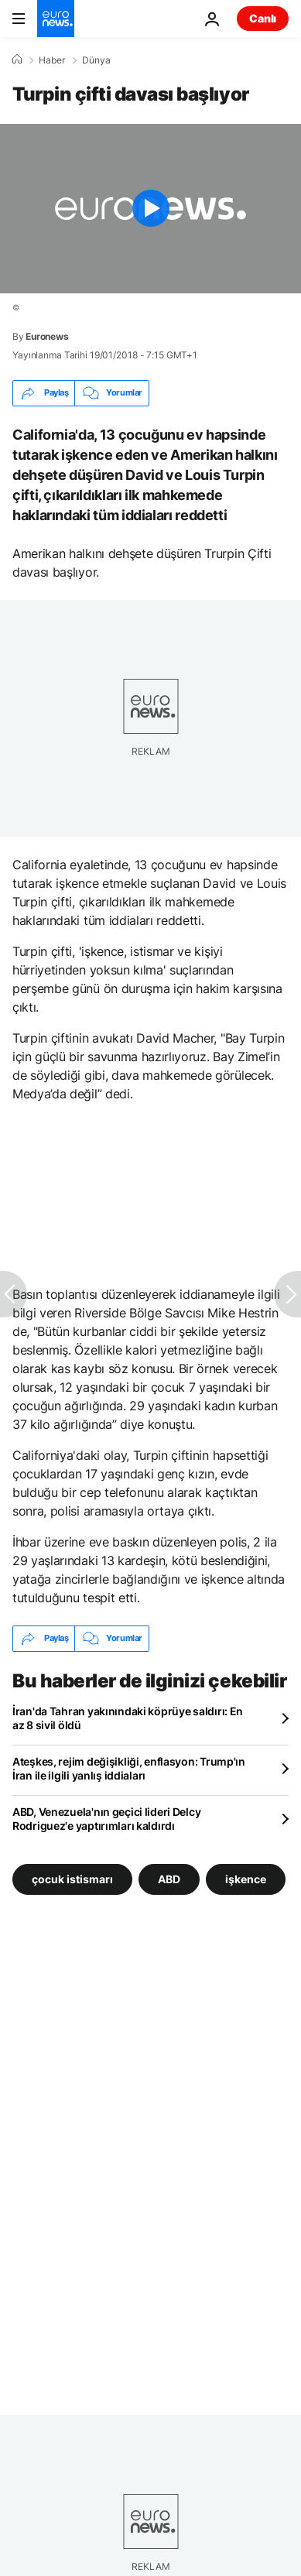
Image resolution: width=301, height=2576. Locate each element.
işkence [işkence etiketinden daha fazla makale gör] (245, 1878)
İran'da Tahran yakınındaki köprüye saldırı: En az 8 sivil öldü (127, 1718)
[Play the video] (150, 208)
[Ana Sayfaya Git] (55, 18)
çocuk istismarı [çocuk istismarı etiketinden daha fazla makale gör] (72, 1878)
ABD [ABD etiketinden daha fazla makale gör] (169, 1878)
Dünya (96, 60)
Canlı (262, 18)
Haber (52, 60)
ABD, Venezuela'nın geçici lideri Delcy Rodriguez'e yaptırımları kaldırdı (106, 1818)
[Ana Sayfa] (17, 59)
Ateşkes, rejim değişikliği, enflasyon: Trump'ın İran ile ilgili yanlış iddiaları (128, 1768)
